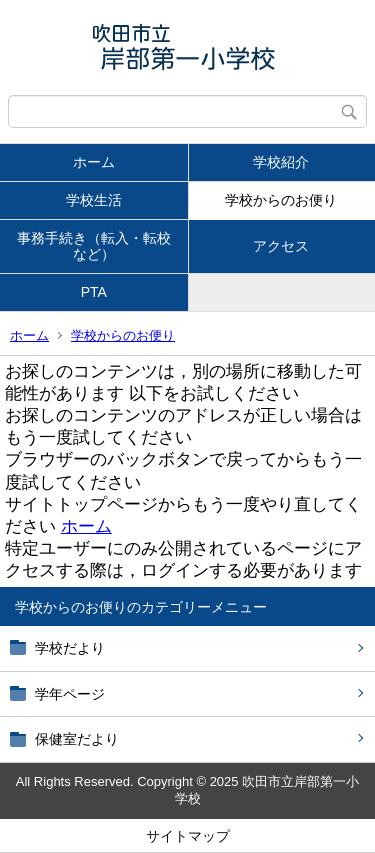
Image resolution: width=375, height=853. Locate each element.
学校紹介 (281, 162)
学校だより (70, 648)
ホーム (94, 162)
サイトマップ (188, 836)
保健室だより (77, 739)
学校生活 (94, 200)
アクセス (281, 246)
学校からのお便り (281, 200)
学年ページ (70, 694)
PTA (94, 292)
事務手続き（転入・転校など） (94, 246)
